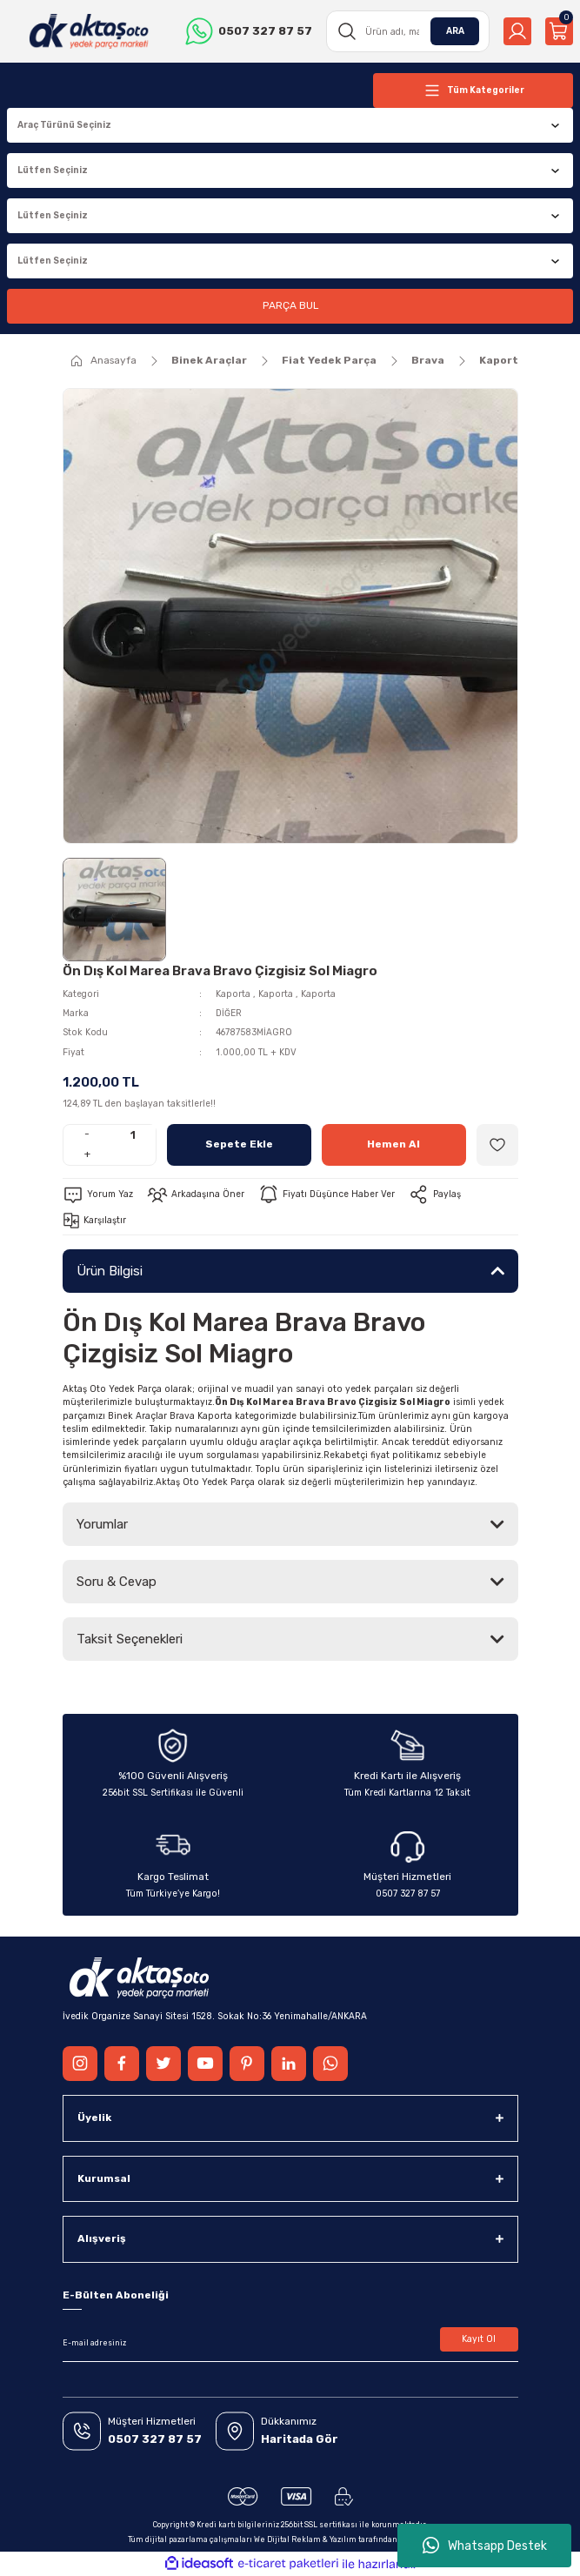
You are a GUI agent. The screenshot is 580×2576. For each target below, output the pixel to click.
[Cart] (559, 31)
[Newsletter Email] (290, 2343)
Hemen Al (393, 1144)
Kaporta (233, 994)
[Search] (408, 31)
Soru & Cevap (117, 1581)
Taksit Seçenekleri (130, 1639)
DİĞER (229, 1013)
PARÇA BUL (290, 305)
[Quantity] (133, 1135)
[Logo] (89, 31)
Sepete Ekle (239, 1144)
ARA (455, 31)
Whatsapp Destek (485, 2545)
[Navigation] (473, 90)
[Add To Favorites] (497, 1145)
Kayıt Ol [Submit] (479, 2339)
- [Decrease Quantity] (87, 1133)
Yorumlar (102, 1524)
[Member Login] (517, 31)
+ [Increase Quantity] (87, 1153)
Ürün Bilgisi (110, 1271)
